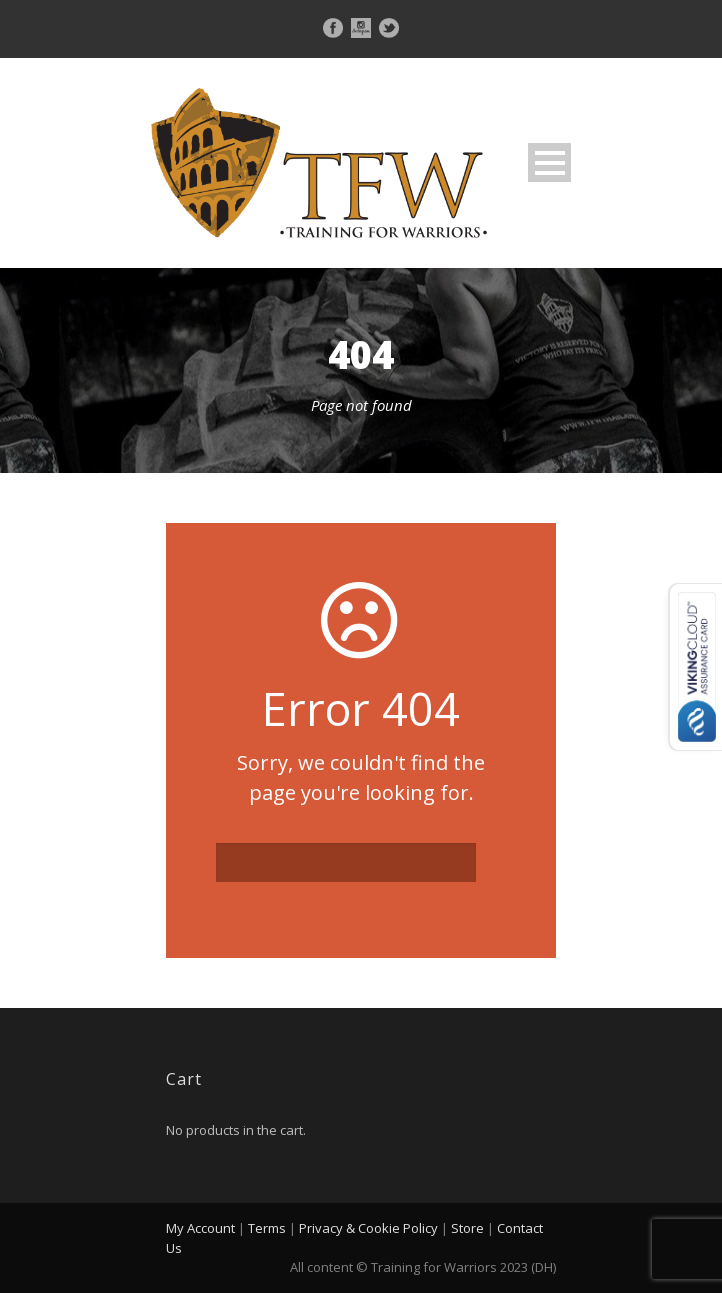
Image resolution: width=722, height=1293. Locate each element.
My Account (200, 1228)
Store (467, 1228)
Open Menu (549, 162)
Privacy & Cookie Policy (368, 1228)
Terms (267, 1228)
